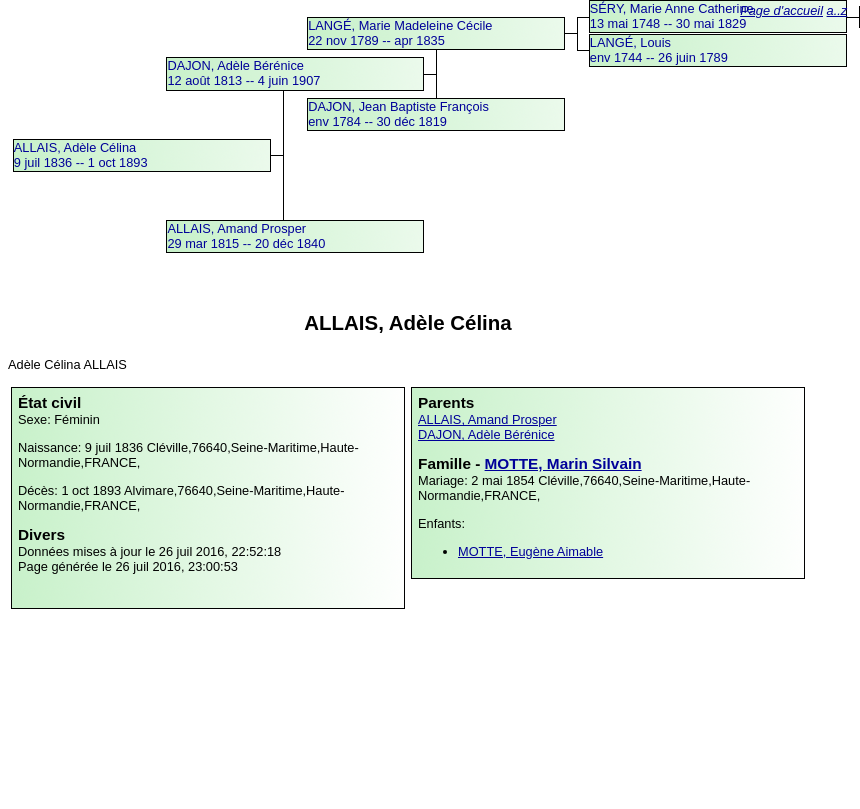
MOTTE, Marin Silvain (563, 463)
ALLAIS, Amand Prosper (487, 419)
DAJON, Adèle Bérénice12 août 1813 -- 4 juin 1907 (243, 73)
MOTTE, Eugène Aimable (530, 551)
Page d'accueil (781, 10)
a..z (837, 10)
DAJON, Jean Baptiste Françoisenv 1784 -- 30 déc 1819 (398, 114)
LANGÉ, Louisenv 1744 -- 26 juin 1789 (659, 50)
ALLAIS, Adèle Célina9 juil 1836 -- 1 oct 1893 (81, 155)
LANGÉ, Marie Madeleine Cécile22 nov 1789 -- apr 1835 (400, 33)
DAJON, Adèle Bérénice (486, 434)
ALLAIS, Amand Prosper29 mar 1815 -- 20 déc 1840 (246, 236)
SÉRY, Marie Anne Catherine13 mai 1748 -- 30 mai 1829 (672, 16)
